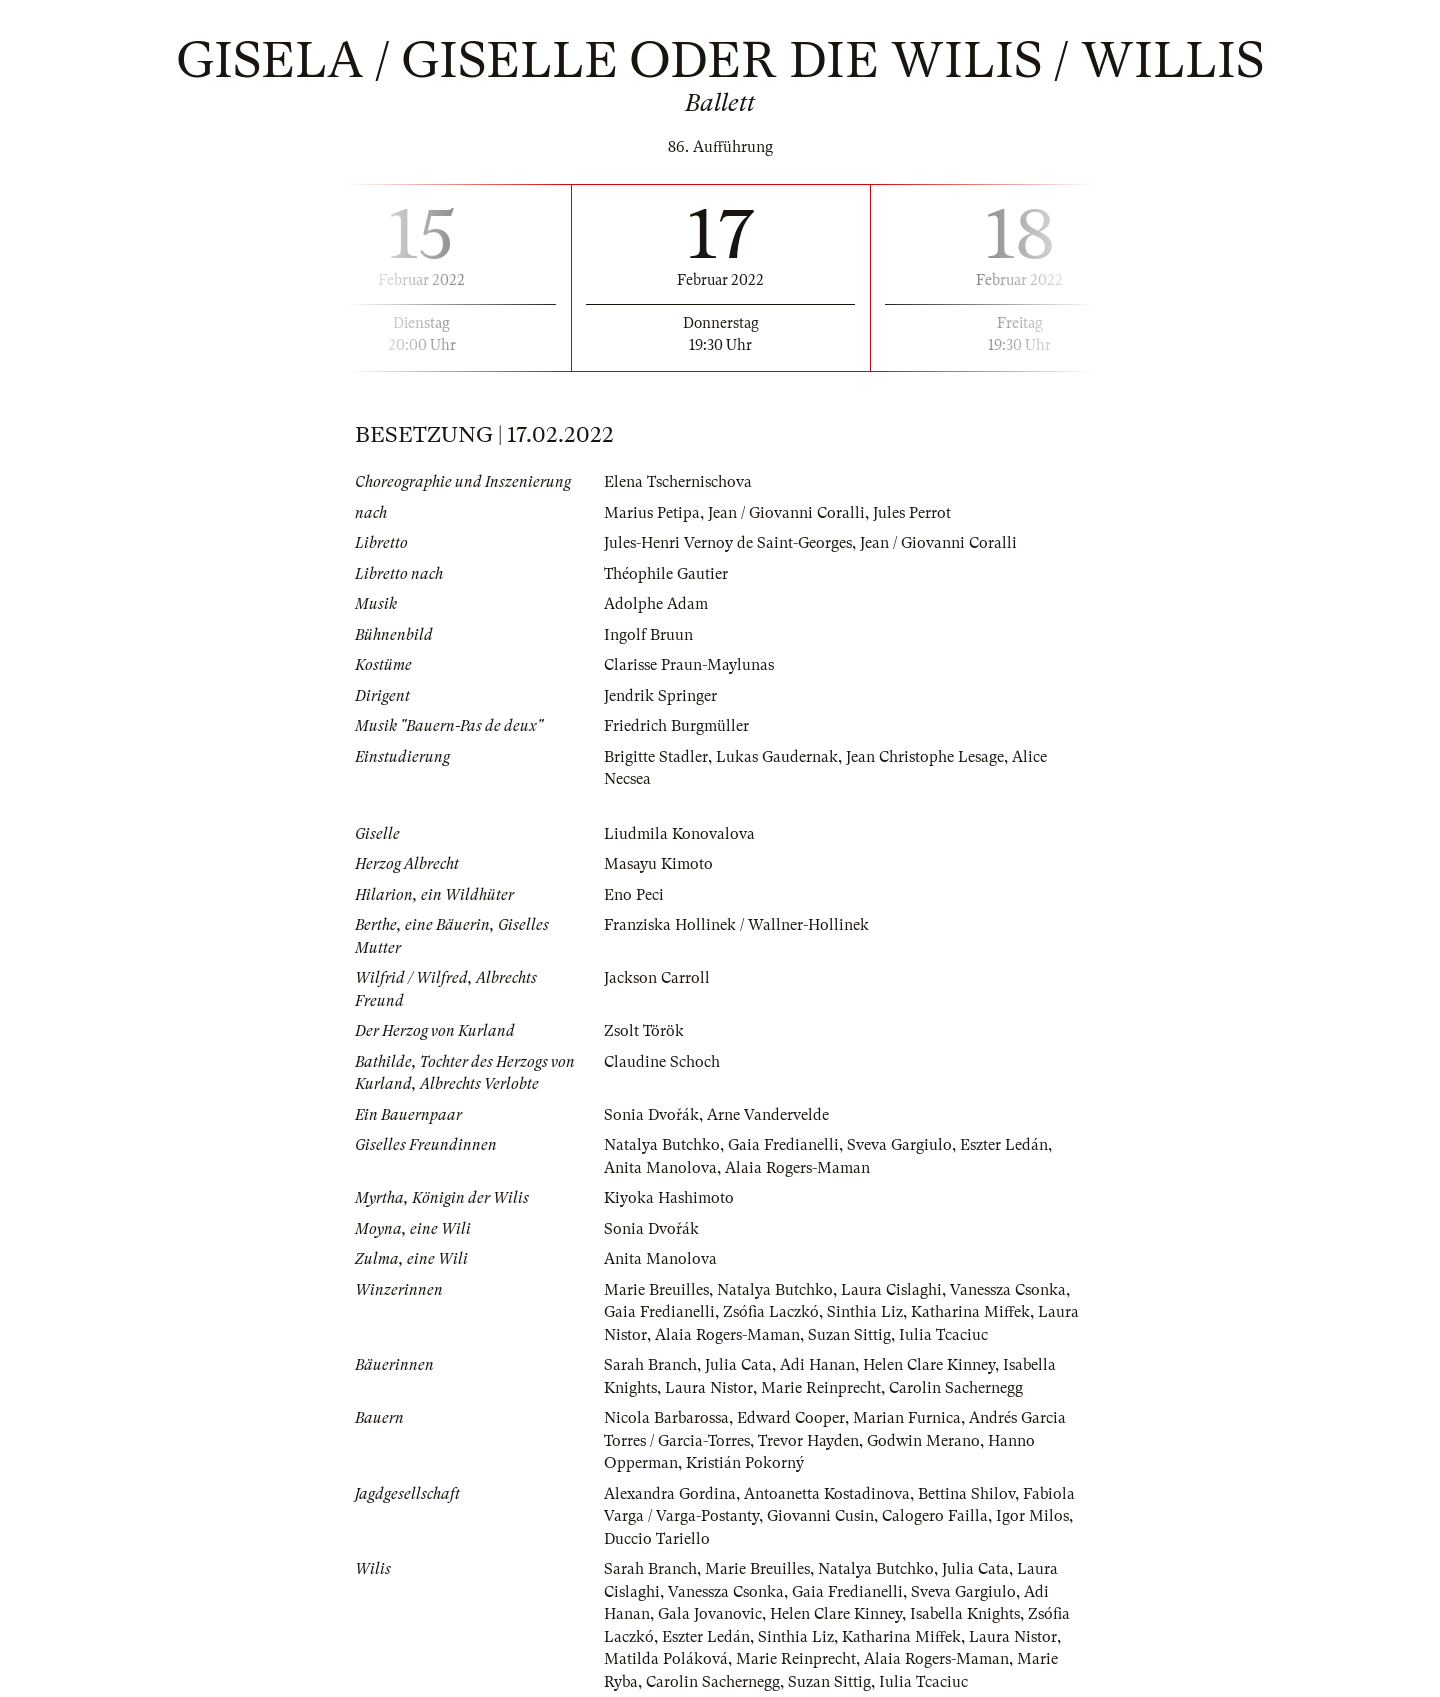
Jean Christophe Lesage (925, 757)
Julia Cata (738, 1365)
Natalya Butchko (662, 1145)
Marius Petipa (652, 513)
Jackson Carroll (657, 978)
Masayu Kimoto (658, 864)
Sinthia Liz (865, 1312)
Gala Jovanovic (710, 1614)
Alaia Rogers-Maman (797, 1168)
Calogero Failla (935, 1516)
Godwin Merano (923, 1441)
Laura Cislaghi (891, 1290)
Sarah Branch (650, 1365)
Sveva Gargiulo (899, 1145)
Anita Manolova (660, 1168)
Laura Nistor (709, 1388)
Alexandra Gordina (670, 1494)
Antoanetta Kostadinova (827, 1494)
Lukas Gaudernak (777, 757)
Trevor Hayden (808, 1441)
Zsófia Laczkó (771, 1312)
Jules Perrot (912, 513)
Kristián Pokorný (745, 1463)
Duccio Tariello (657, 1539)
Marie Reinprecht (821, 1388)
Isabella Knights (965, 1614)
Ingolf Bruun (648, 635)
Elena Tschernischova (678, 482)
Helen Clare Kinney (929, 1365)
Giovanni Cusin (820, 1516)
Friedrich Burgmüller (676, 726)
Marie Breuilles (656, 1290)
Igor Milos (1032, 1516)
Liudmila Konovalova (679, 834)
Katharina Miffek (970, 1312)
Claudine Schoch (662, 1062)
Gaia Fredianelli (783, 1145)
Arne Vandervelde (768, 1115)
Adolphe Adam (656, 604)
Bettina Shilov (966, 1494)
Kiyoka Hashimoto (669, 1198)
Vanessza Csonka (1008, 1290)
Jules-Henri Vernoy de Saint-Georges (728, 543)
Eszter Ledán (1004, 1145)
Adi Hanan (817, 1365)
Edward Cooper (791, 1418)
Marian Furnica (907, 1418)
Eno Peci (634, 895)
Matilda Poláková (666, 1659)
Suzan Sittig (849, 1335)
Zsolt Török (644, 1031)
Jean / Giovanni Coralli (786, 513)
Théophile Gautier (666, 574)
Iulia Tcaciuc (943, 1335)
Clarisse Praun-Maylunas (689, 665)
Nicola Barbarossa (666, 1418)
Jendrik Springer (660, 696)
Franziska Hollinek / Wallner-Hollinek (736, 925)
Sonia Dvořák (651, 1115)
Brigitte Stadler (656, 757)
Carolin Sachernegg (956, 1388)
